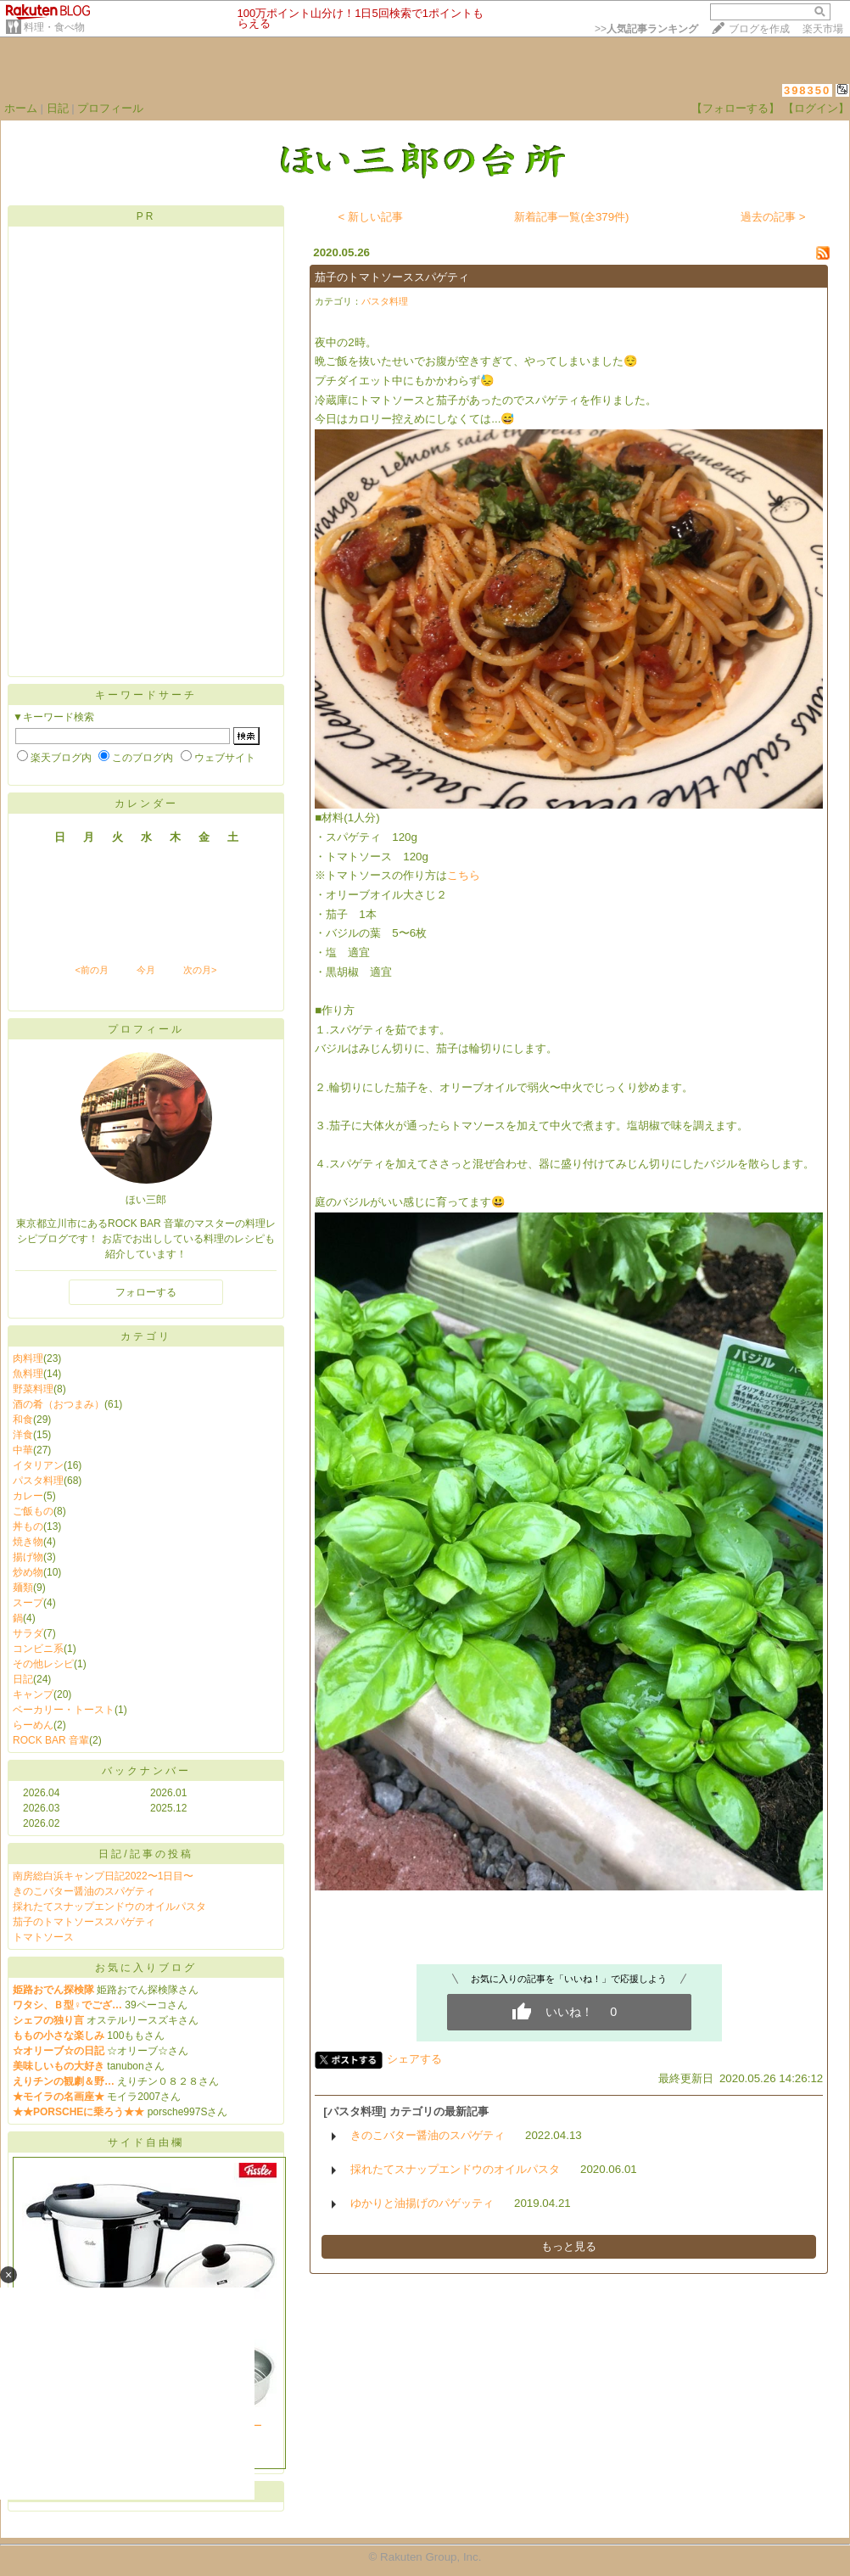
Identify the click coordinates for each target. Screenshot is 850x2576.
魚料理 (28, 1374)
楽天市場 (822, 29)
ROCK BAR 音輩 (51, 1740)
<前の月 (91, 970)
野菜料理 (33, 1389)
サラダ (28, 1633)
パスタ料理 (38, 1481)
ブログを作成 (759, 29)
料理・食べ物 (54, 27)
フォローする (145, 1292)
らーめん (33, 1725)
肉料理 (28, 1358)
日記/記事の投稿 (145, 1854)
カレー (28, 1496)
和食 (23, 1419)
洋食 (23, 1435)
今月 (146, 970)
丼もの (28, 1526)
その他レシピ (43, 1664)
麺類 (23, 1587)
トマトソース (43, 1937)
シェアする (414, 2058)
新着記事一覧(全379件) (571, 216)
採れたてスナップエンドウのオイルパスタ (109, 1906)
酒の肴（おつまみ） (58, 1404)
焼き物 (28, 1542)
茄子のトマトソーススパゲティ (84, 1922)
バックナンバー (146, 1771)
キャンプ (33, 1694)
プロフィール (110, 108)
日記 (58, 108)
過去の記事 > (773, 216)
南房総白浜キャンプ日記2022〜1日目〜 (103, 1876)
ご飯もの (33, 1511)
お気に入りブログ (146, 1968)
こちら (463, 875)
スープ (28, 1603)
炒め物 (28, 1572)
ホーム (20, 108)
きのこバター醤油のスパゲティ (84, 1891)
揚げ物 (28, 1557)
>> (646, 29)
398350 (807, 90)
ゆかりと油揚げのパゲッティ (422, 2203)
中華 (23, 1450)
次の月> (199, 970)
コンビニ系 (38, 1649)
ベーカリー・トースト (64, 1710)
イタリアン (38, 1465)
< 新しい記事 (371, 216)
